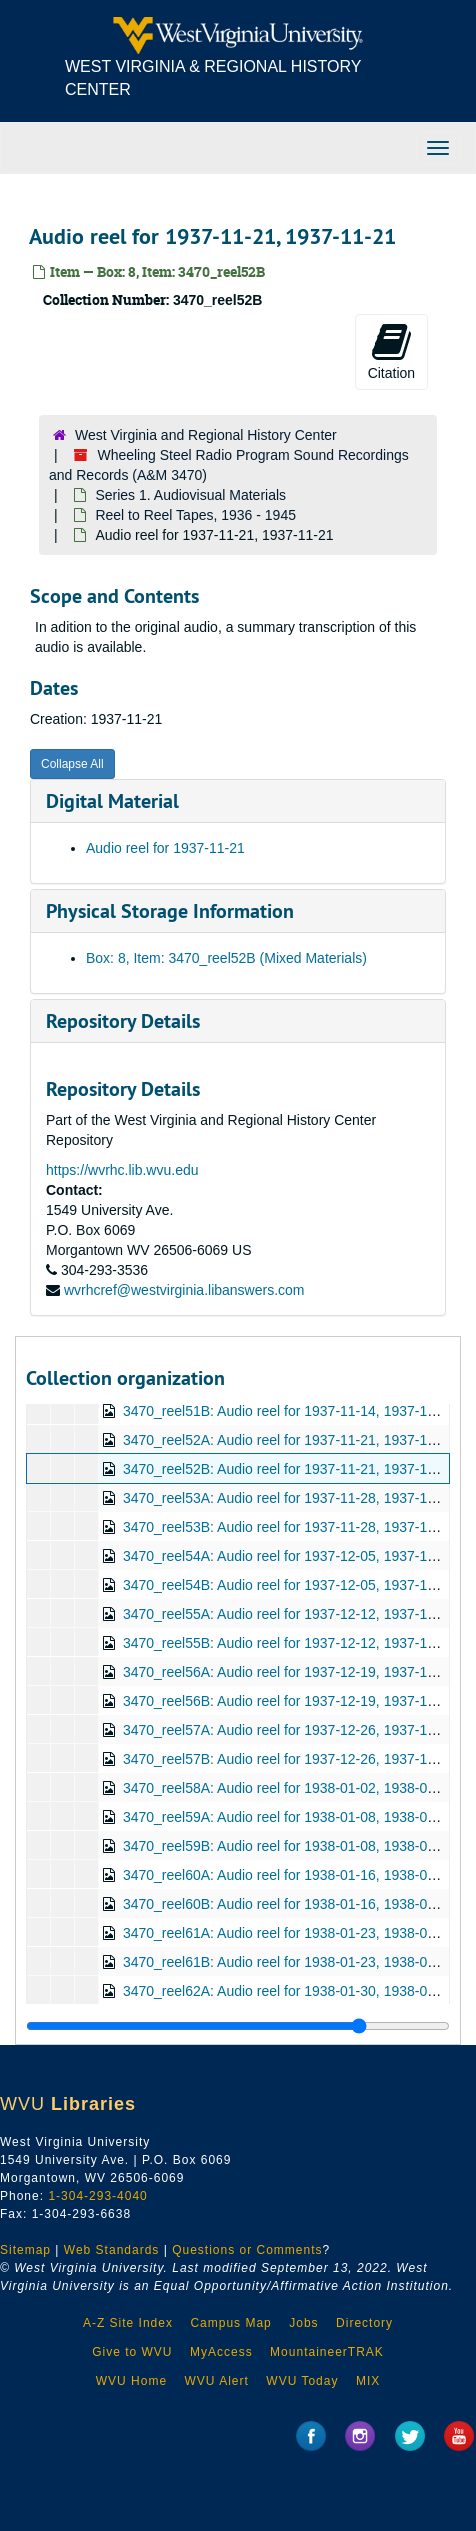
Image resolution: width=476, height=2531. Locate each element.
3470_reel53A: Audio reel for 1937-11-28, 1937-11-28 (289, 1498)
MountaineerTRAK (327, 2352)
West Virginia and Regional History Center (206, 435)
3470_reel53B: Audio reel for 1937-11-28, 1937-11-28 (289, 1527)
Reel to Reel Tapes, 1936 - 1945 (195, 515)
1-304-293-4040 (97, 2196)
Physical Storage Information (170, 911)
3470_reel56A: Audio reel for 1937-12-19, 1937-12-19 (289, 1672)
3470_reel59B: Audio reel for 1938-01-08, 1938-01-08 (289, 1846)
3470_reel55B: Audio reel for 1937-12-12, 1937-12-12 (289, 1643)
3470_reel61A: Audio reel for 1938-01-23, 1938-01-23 (289, 1933)
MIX (368, 2381)
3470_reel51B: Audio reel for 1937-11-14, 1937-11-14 (289, 1411)
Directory (364, 2323)
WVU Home (131, 2381)
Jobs (303, 2323)
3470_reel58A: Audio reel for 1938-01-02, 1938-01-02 (289, 1788)
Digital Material (112, 801)
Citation (391, 351)
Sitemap (25, 2250)
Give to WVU (132, 2352)
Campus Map (230, 2323)
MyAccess (221, 2352)
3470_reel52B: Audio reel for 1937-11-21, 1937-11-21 (289, 1469)
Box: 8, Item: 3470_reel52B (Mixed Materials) (226, 958)
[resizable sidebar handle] (238, 2026)
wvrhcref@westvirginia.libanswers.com (184, 1290)
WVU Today (302, 2381)
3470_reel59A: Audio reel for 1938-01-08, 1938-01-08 (289, 1817)
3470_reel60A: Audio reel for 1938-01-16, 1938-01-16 (289, 1875)
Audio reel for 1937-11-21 (165, 848)
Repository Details (123, 1021)
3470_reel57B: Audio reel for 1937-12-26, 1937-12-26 (289, 1759)
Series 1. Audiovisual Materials (190, 495)
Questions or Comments (247, 2250)
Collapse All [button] (72, 764)
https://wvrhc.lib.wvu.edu (122, 1170)
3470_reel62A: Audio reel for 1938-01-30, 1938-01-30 (289, 1991)
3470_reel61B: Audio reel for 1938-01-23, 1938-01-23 (289, 1962)
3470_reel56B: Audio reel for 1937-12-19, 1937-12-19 (289, 1701)
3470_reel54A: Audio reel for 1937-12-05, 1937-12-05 (289, 1556)
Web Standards (112, 2250)
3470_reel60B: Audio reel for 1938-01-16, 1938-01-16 (289, 1904)
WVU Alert (217, 2381)
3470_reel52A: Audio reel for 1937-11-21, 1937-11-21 (289, 1440)
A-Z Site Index (128, 2323)
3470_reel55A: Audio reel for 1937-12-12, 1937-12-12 (289, 1614)
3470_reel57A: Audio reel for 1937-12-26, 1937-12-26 (289, 1730)
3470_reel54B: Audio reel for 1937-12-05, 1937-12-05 (289, 1585)
